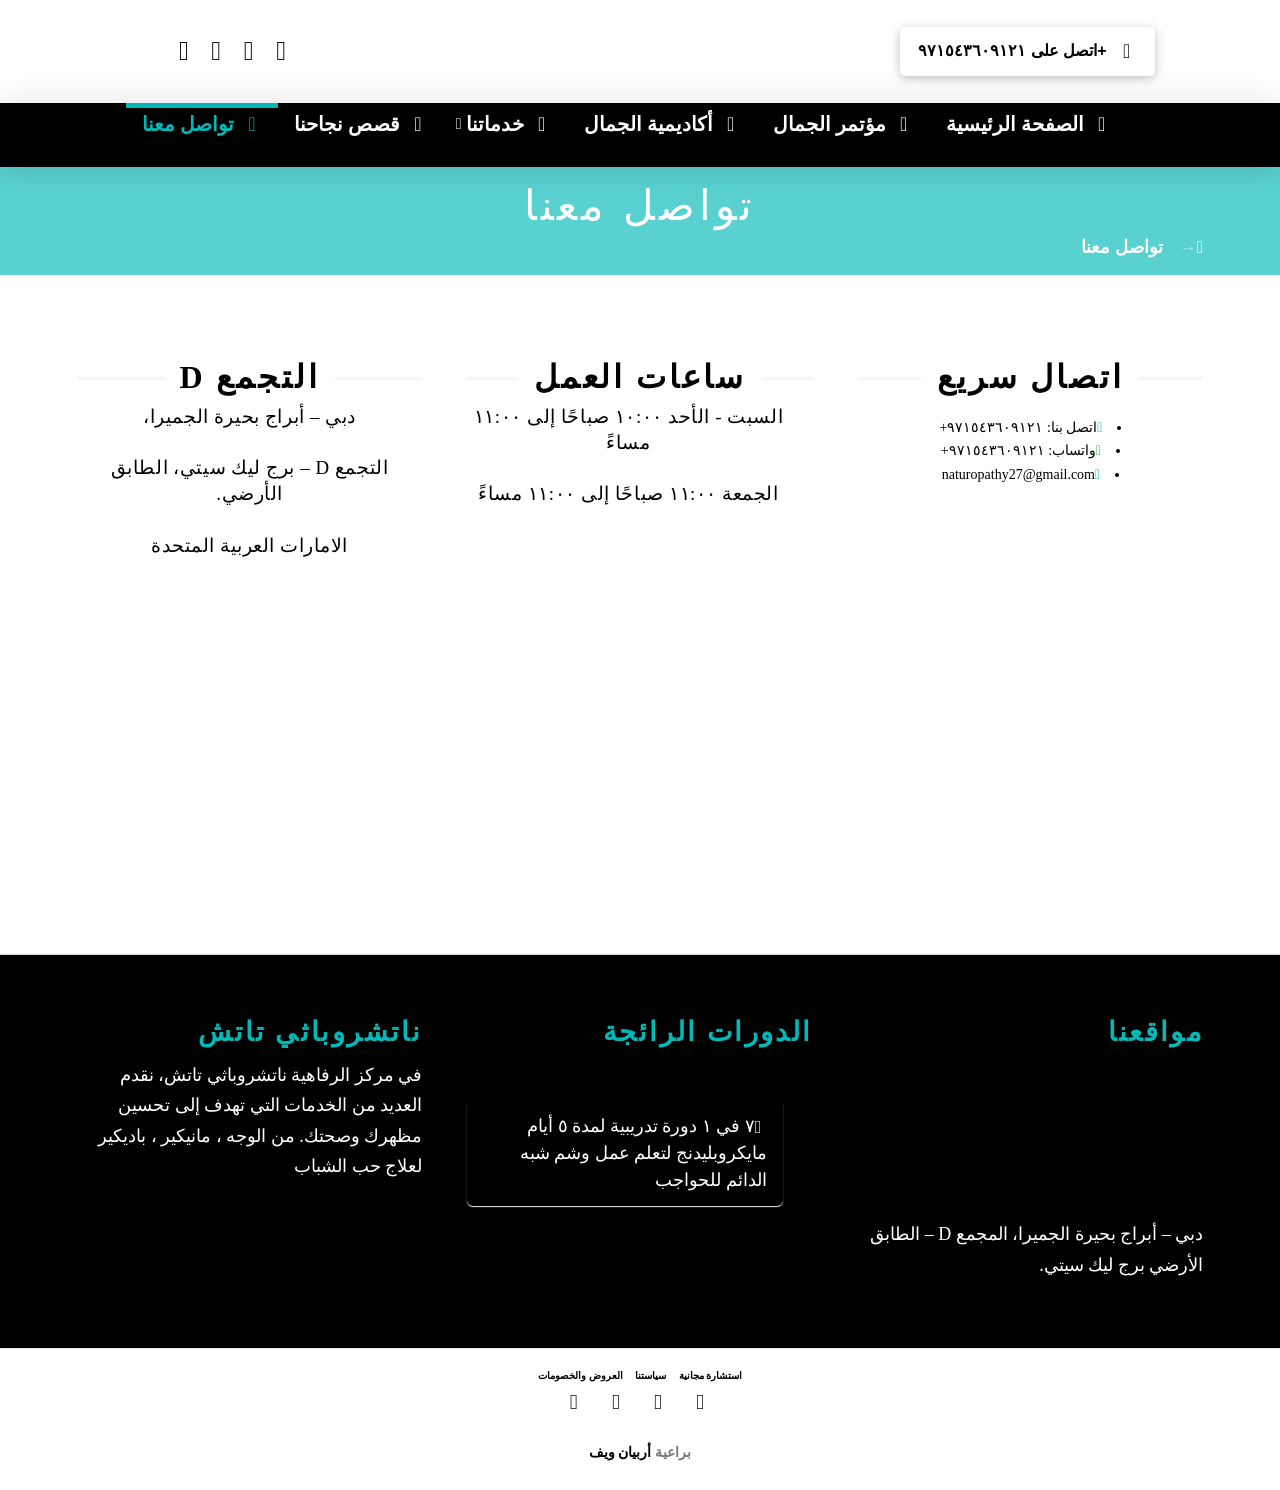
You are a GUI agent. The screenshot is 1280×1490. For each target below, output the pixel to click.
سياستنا (650, 1375)
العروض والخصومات (580, 1375)
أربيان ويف (620, 1452)
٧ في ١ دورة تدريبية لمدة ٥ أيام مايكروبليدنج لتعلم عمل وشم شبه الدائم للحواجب (643, 1153)
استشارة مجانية (711, 1375)
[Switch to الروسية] (317, 65)
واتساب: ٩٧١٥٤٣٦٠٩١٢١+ (1018, 450)
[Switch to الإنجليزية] (317, 38)
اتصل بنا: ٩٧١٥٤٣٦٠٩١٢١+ (1019, 427)
